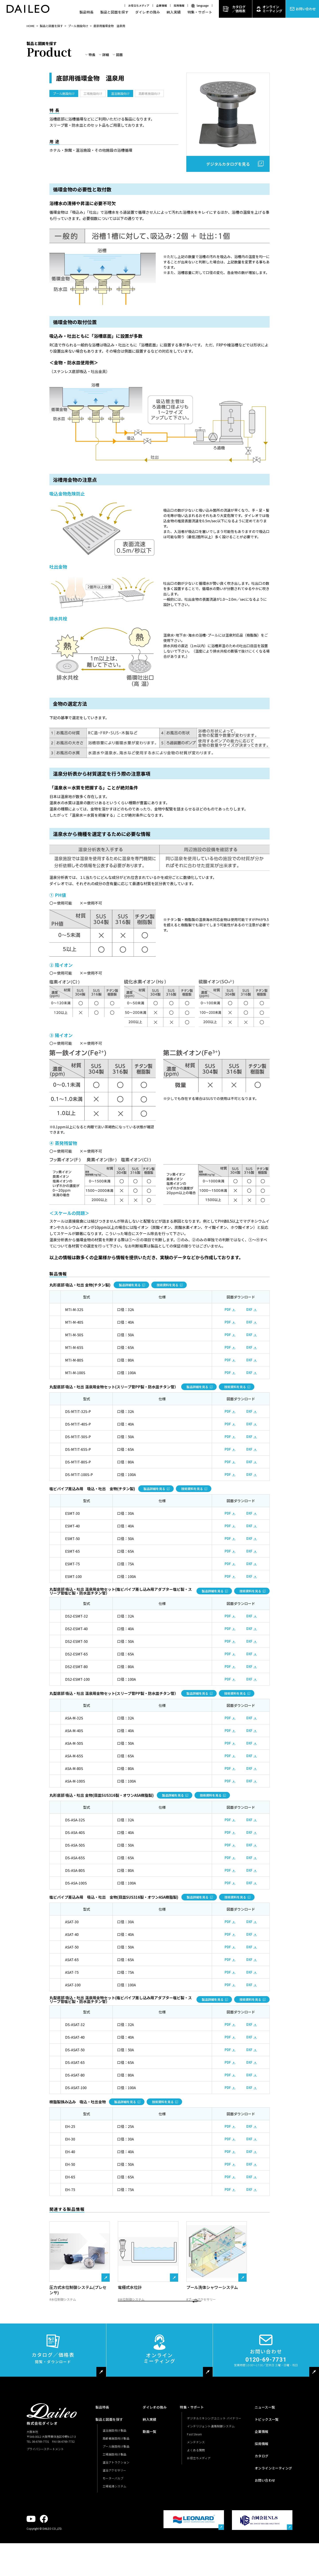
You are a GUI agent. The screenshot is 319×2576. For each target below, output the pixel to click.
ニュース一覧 (265, 2440)
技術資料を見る (167, 1285)
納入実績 (174, 12)
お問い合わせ (306, 8)
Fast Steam (194, 2467)
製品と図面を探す (114, 12)
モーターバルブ (113, 2511)
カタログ (261, 2488)
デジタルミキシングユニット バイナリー (214, 2451)
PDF (228, 1309)
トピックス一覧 (267, 2452)
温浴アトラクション (116, 2495)
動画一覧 (149, 2464)
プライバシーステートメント (45, 2482)
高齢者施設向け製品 (116, 2471)
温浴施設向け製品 (114, 2463)
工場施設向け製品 (114, 2487)
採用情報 (179, 5)
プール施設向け (78, 26)
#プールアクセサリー (201, 2299)
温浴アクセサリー (114, 2503)
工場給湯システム (114, 2519)
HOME (31, 26)
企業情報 (161, 5)
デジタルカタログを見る (228, 164)
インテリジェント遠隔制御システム (211, 2459)
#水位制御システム (62, 2299)
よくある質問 (196, 2483)
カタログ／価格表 (238, 8)
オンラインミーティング (272, 8)
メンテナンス (196, 2475)
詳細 (105, 54)
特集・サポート (199, 12)
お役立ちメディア (138, 5)
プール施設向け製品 (116, 2479)
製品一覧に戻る (159, 2328)
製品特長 (86, 12)
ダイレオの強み (147, 12)
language (203, 5)
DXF (249, 1309)
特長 (92, 54)
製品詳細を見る (130, 1285)
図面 (119, 54)
